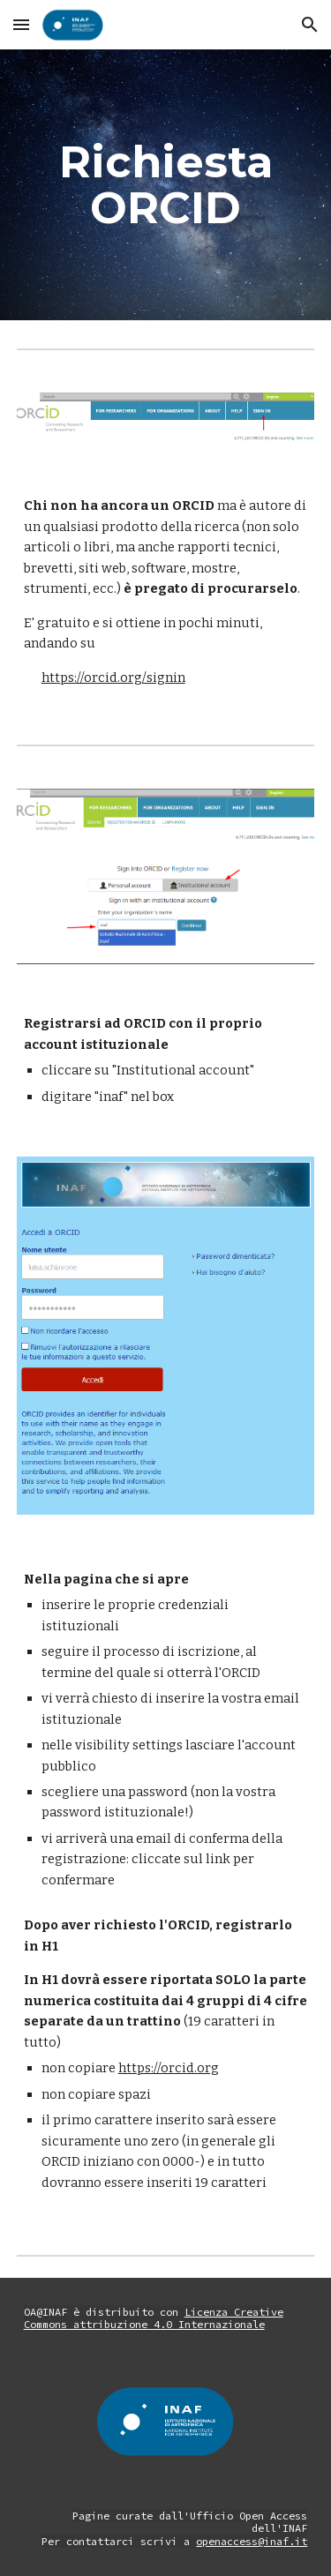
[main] (166, 185)
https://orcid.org (168, 2068)
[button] (21, 24)
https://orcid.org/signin (113, 677)
